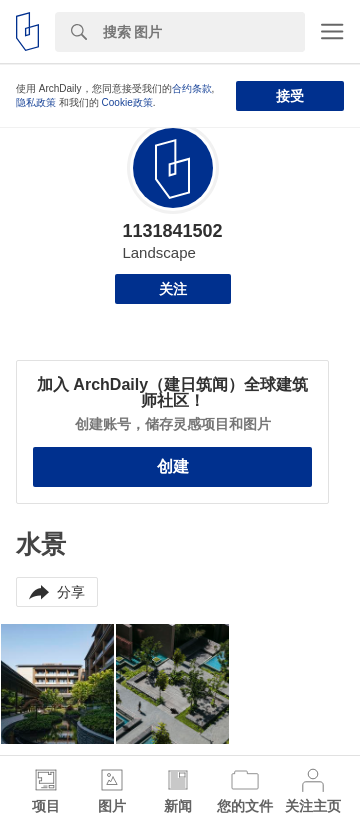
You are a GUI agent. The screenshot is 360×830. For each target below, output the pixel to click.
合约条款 (192, 88)
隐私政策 (36, 102)
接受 (290, 96)
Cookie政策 (127, 102)
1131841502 (172, 231)
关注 (173, 289)
